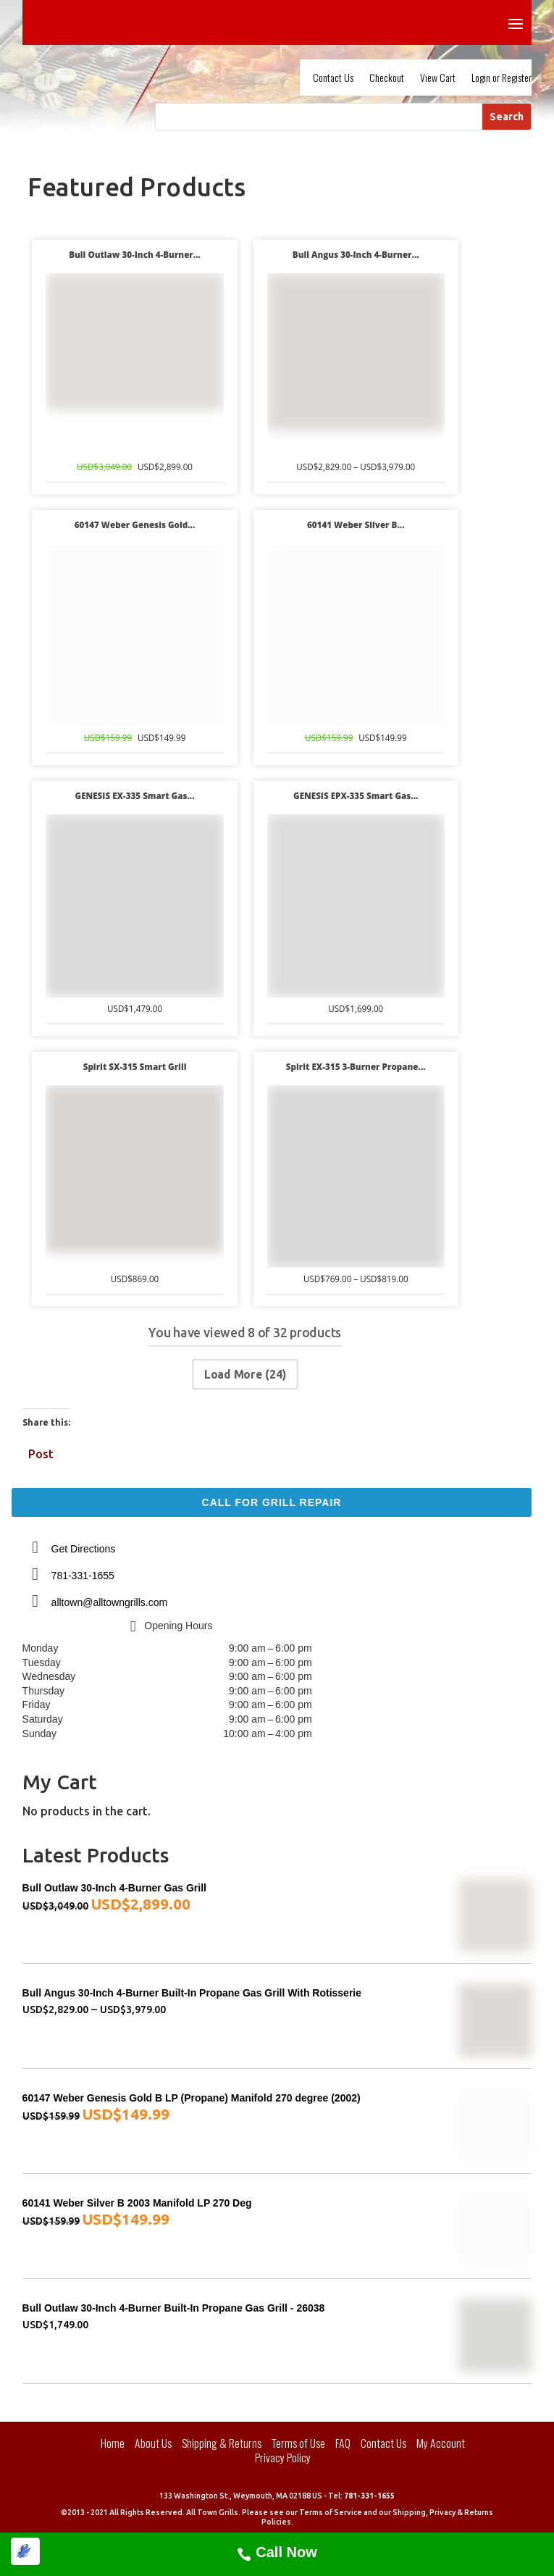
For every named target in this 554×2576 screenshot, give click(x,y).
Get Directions (83, 1549)
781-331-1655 (82, 1575)
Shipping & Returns (221, 2442)
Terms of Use (298, 2442)
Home (113, 2442)
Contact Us (333, 78)
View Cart (438, 78)
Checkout (386, 78)
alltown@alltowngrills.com (109, 1602)
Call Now (286, 2552)
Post (41, 1452)
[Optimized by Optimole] (25, 2551)
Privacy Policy (283, 2457)
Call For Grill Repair (272, 1502)
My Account (440, 2442)
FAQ (343, 2442)
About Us (153, 2442)
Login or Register (501, 78)
